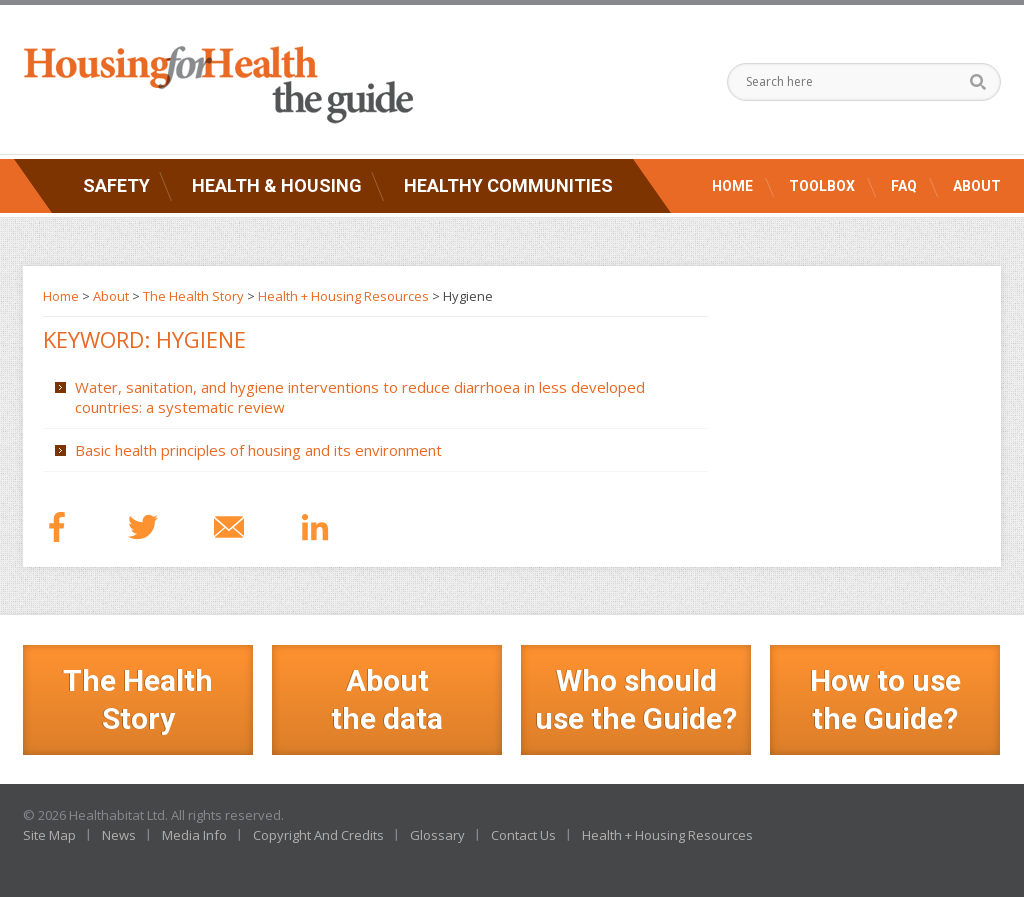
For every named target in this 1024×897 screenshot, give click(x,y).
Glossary (437, 835)
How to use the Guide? (885, 699)
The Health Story (193, 296)
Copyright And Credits (318, 835)
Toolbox (822, 186)
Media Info (194, 835)
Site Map (49, 835)
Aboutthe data (387, 699)
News (119, 835)
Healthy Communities (508, 185)
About (977, 186)
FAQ (904, 186)
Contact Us (523, 835)
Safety (116, 185)
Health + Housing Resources (343, 296)
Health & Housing (277, 185)
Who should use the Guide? (636, 699)
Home (732, 186)
